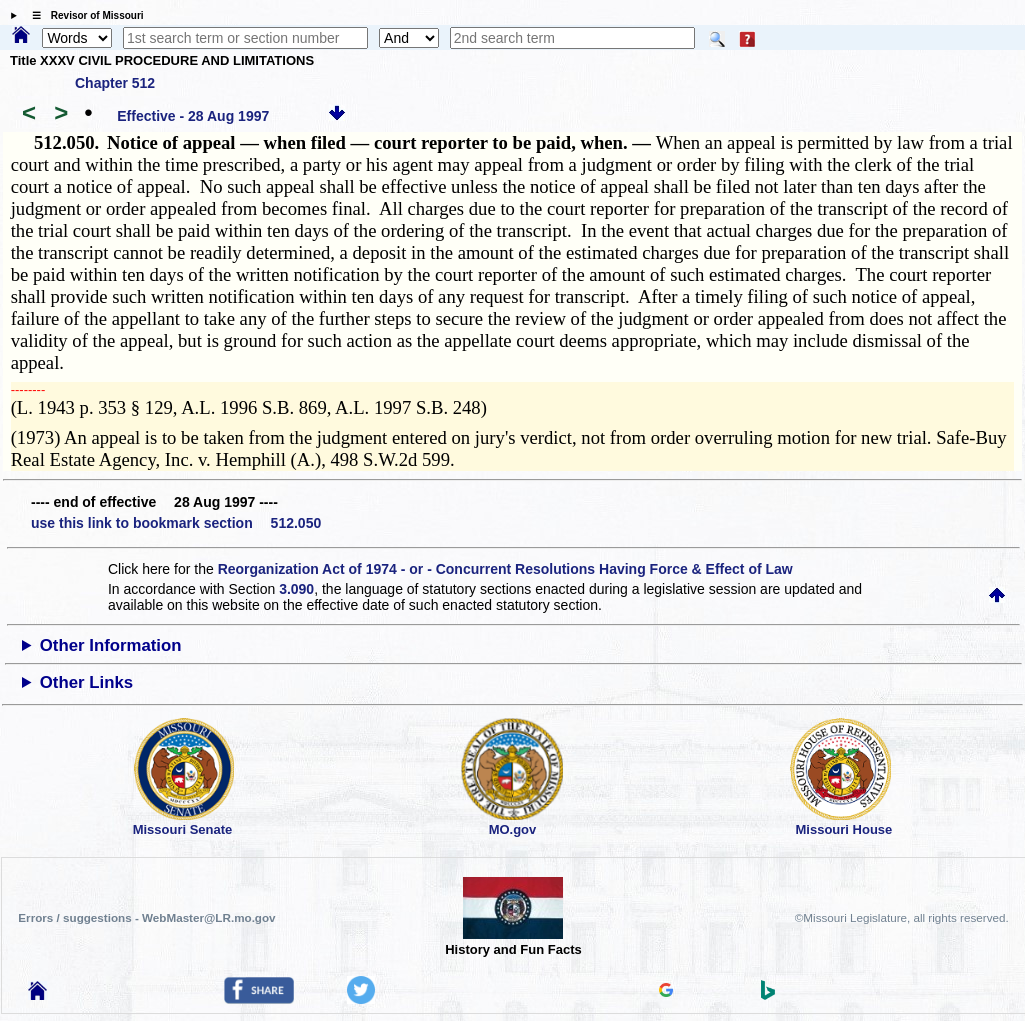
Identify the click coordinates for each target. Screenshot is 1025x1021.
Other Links (86, 682)
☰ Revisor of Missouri (83, 15)
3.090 (296, 589)
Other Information (111, 645)
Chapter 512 (115, 83)
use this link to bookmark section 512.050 (176, 523)
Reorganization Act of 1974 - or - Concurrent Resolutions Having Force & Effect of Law (505, 569)
